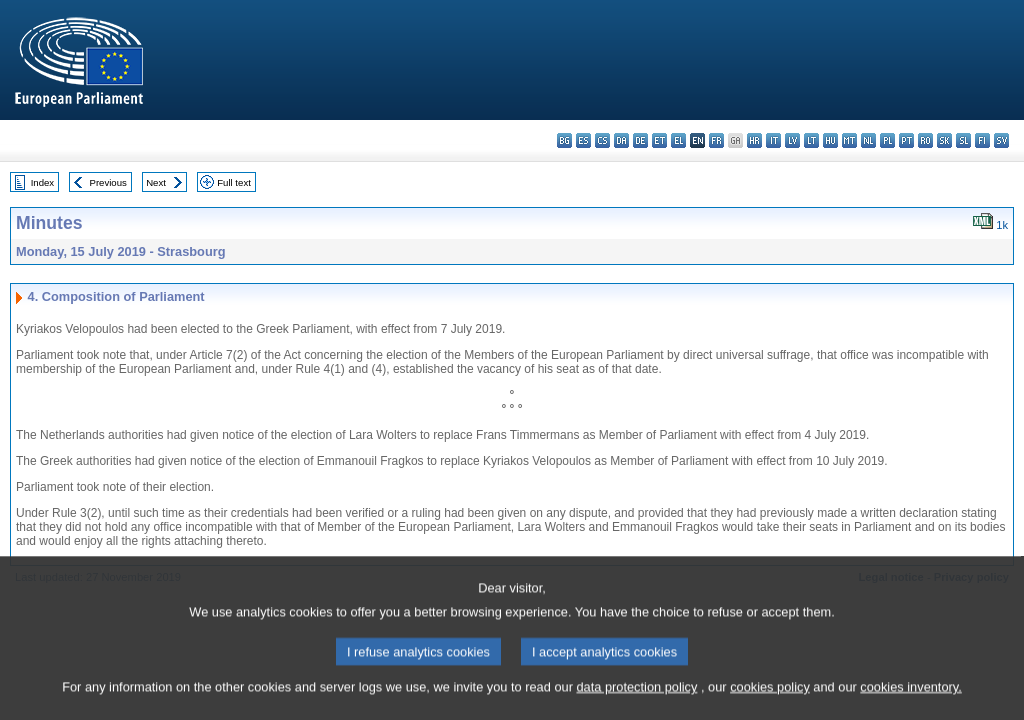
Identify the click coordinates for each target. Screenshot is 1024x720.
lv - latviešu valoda (792, 140)
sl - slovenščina (963, 140)
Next (156, 182)
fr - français (716, 140)
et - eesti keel (659, 140)
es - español (583, 140)
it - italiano (773, 140)
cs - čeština (602, 140)
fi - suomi (982, 140)
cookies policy (770, 698)
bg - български (564, 140)
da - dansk (621, 140)
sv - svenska (1001, 140)
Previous (108, 182)
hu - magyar (830, 140)
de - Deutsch (640, 140)
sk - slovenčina (944, 140)
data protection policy (636, 698)
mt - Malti (849, 140)
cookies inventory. (910, 698)
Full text (234, 182)
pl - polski (887, 140)
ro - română (925, 140)
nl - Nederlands (868, 140)
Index (42, 182)
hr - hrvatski (754, 140)
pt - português (906, 140)
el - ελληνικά (678, 140)
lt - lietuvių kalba (811, 140)
